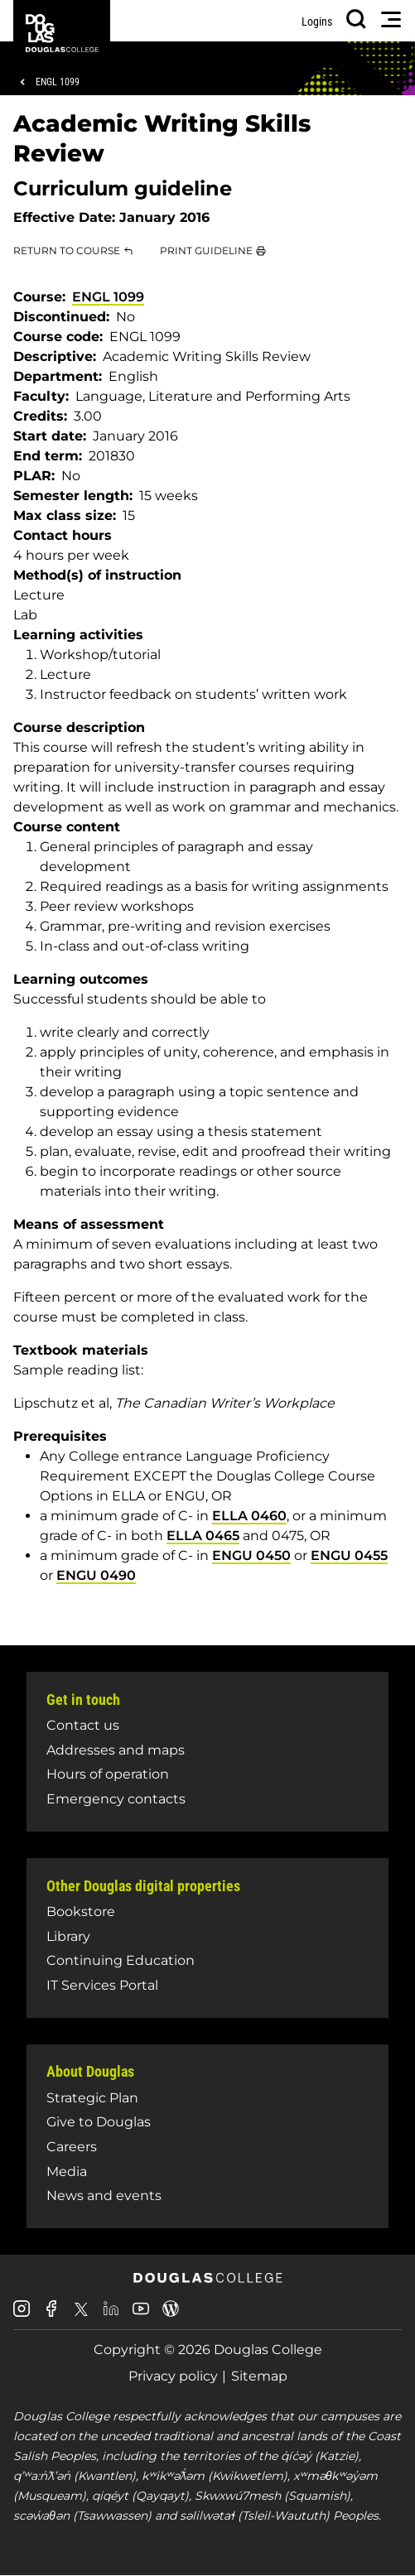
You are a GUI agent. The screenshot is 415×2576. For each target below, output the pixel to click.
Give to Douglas (98, 2122)
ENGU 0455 (349, 1555)
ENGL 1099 (58, 82)
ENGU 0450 (251, 1555)
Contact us (82, 1725)
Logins (317, 21)
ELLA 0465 (202, 1535)
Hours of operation (107, 1774)
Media (66, 2171)
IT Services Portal (102, 1985)
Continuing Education (120, 1960)
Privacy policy (173, 2376)
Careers (71, 2147)
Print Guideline (206, 250)
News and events (104, 2195)
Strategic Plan (92, 2098)
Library (68, 1936)
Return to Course (66, 250)
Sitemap (259, 2376)
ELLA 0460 (249, 1516)
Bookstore (80, 1911)
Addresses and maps (115, 1750)
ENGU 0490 (96, 1575)
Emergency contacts (116, 1799)
